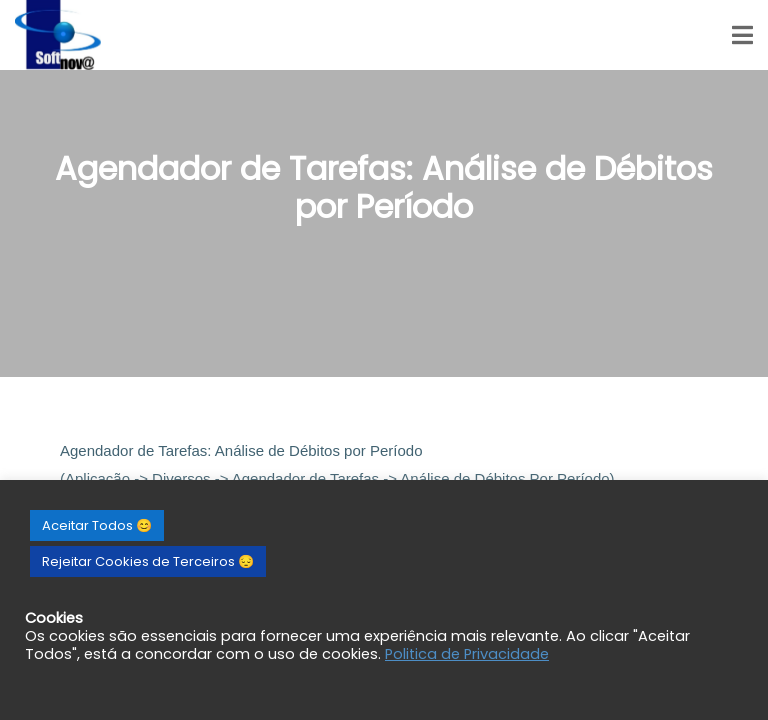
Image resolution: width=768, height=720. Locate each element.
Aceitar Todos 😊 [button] (97, 525)
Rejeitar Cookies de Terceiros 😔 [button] (148, 561)
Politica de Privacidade (467, 654)
